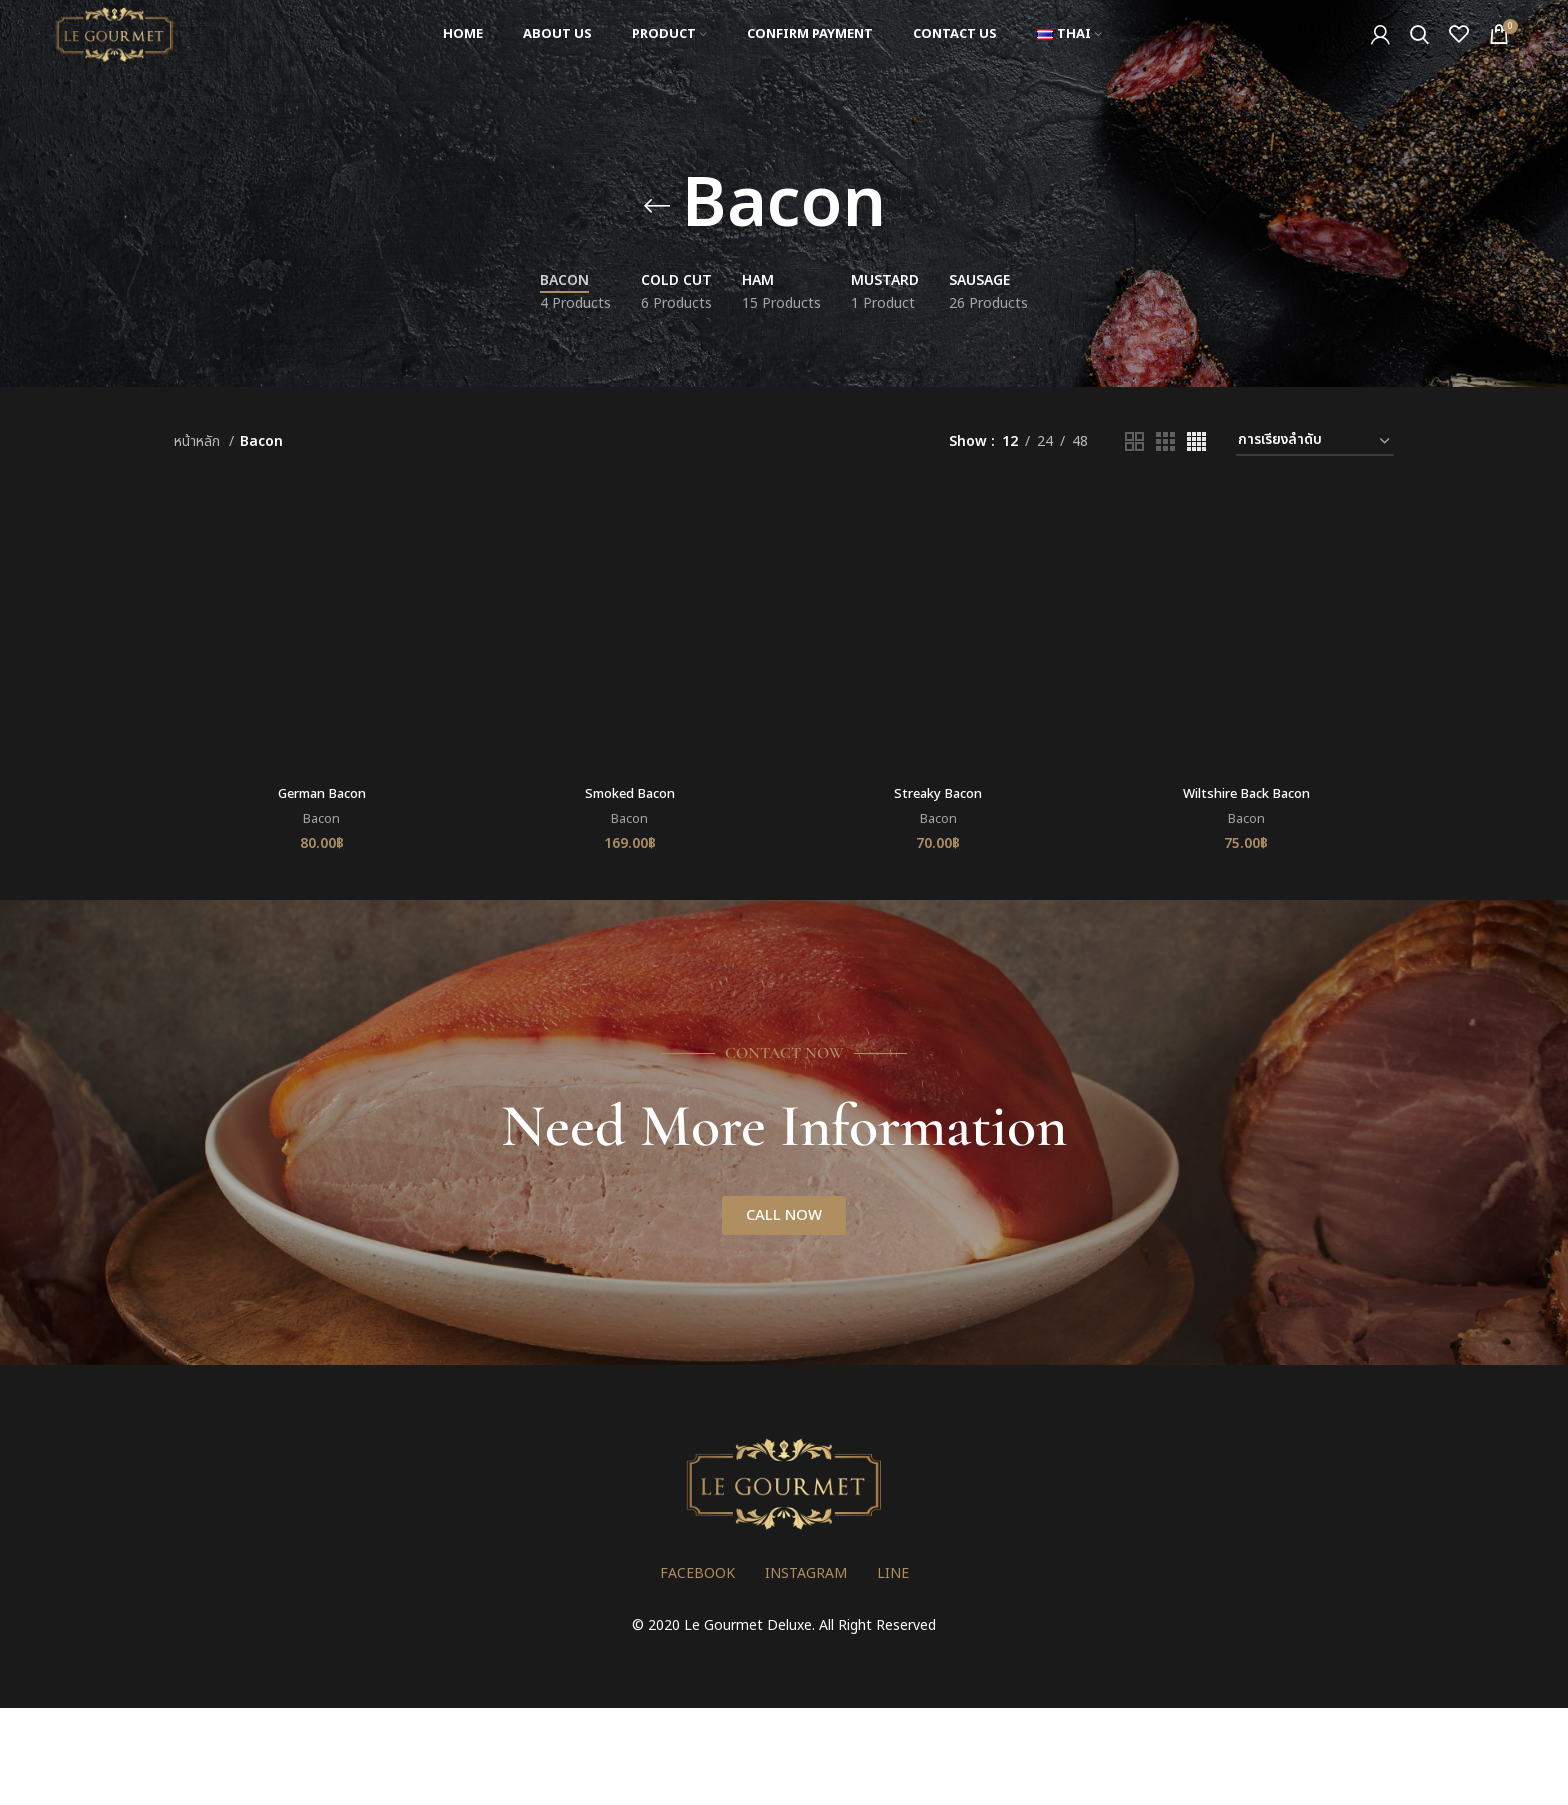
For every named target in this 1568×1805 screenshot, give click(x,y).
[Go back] (657, 206)
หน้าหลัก (199, 441)
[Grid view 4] (1196, 441)
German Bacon (319, 795)
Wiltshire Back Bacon (1249, 795)
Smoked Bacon (629, 795)
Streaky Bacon (939, 795)
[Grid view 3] (1165, 441)
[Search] (1419, 53)
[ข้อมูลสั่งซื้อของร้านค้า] (1315, 441)
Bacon (319, 821)
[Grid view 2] (1134, 441)
